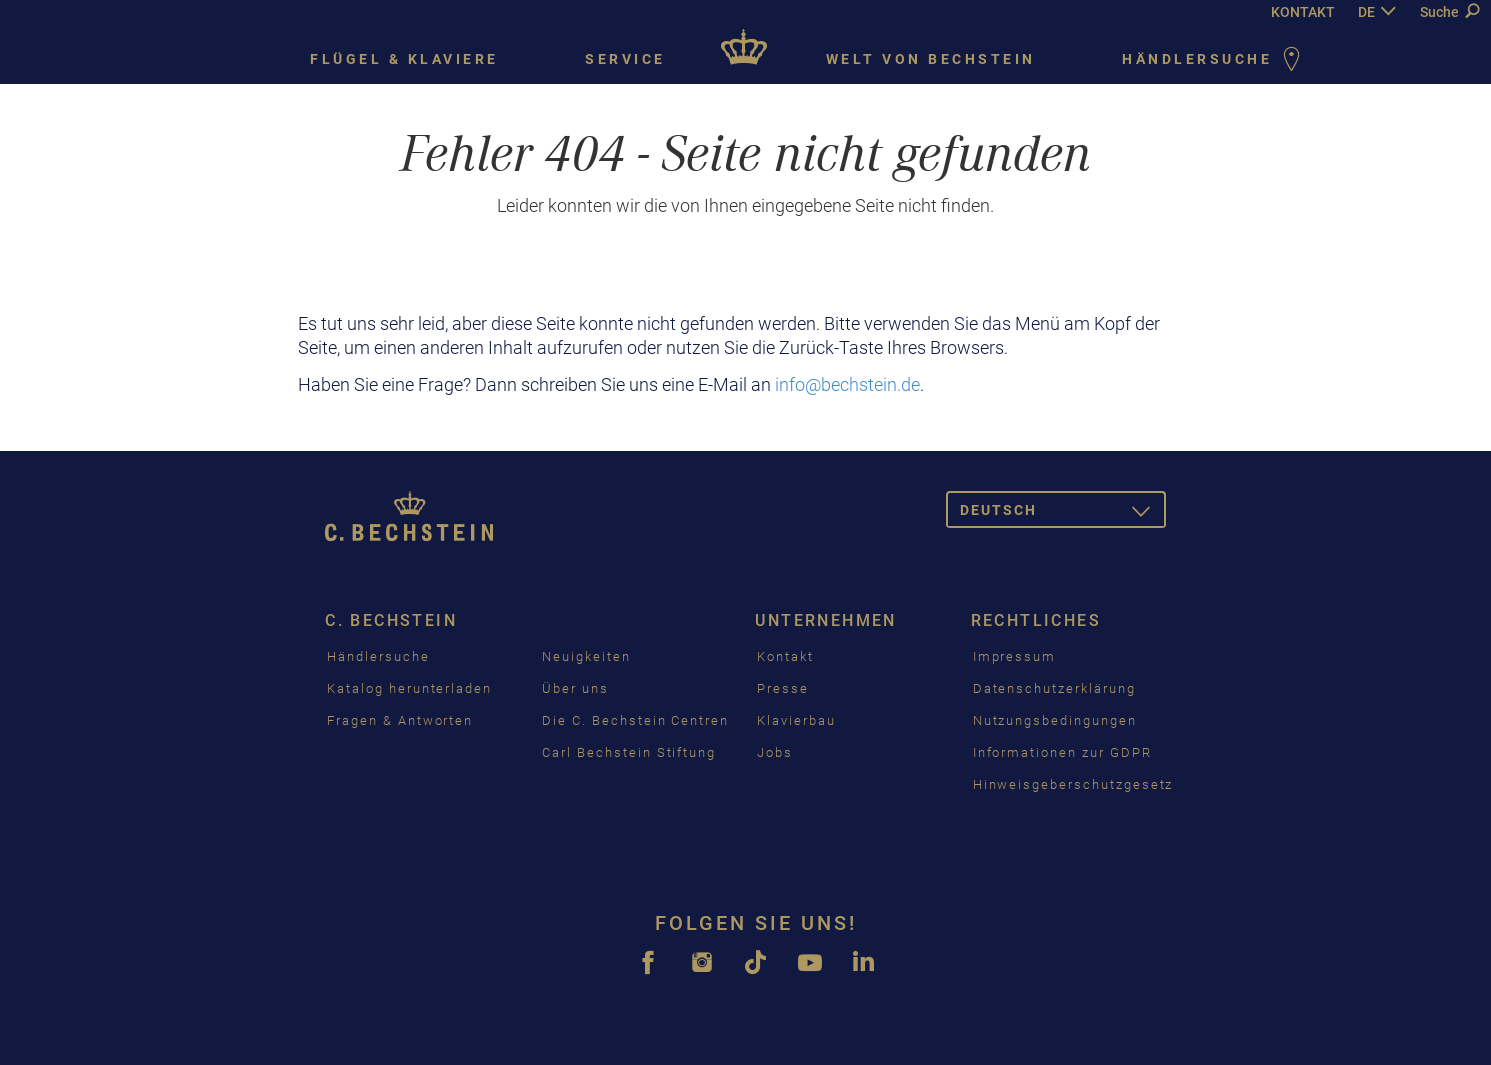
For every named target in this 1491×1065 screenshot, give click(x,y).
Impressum (1015, 656)
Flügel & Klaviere (404, 59)
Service (625, 59)
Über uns (575, 688)
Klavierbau (796, 720)
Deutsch (1063, 513)
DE (1366, 12)
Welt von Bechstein (931, 59)
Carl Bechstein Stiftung (629, 752)
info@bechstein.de (847, 384)
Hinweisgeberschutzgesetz (1073, 784)
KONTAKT (1303, 12)
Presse (783, 688)
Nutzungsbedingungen (1055, 720)
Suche (1449, 12)
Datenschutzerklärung (1054, 688)
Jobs (775, 752)
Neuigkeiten (586, 656)
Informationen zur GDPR (1062, 752)
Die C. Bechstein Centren (635, 720)
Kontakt (785, 656)
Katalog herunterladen (409, 688)
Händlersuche (1214, 60)
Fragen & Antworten (400, 720)
